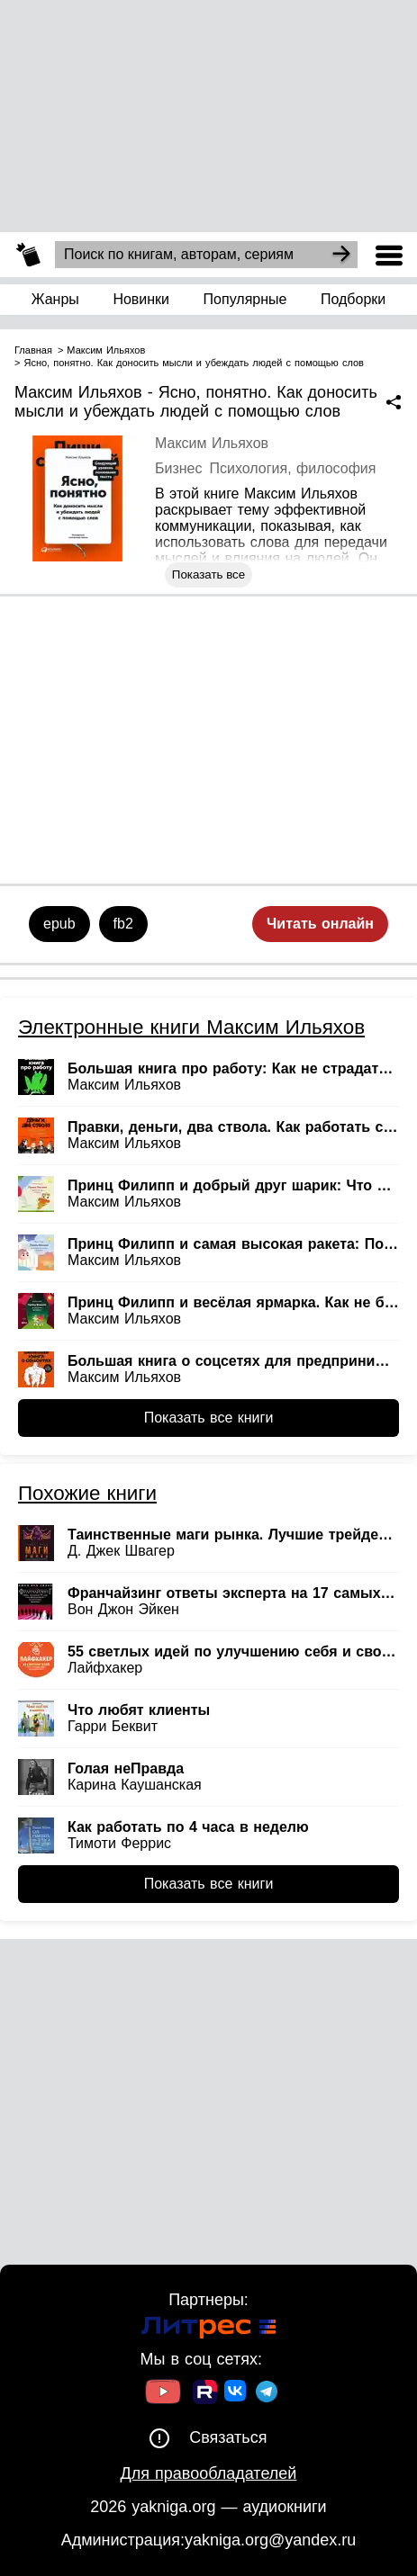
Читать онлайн (320, 923)
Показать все (208, 574)
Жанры (55, 299)
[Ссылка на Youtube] (163, 2394)
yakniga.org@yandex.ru (270, 2540)
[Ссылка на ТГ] (266, 2394)
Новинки (141, 299)
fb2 (123, 923)
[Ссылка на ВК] (236, 2394)
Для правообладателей (209, 2473)
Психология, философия (293, 468)
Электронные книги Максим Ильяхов (191, 1027)
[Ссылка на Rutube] (205, 2394)
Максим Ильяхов (211, 443)
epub (59, 923)
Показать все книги (209, 1417)
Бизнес (179, 468)
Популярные (245, 299)
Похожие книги (87, 1493)
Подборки (353, 299)
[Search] (341, 254)
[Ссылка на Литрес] (208, 2330)
